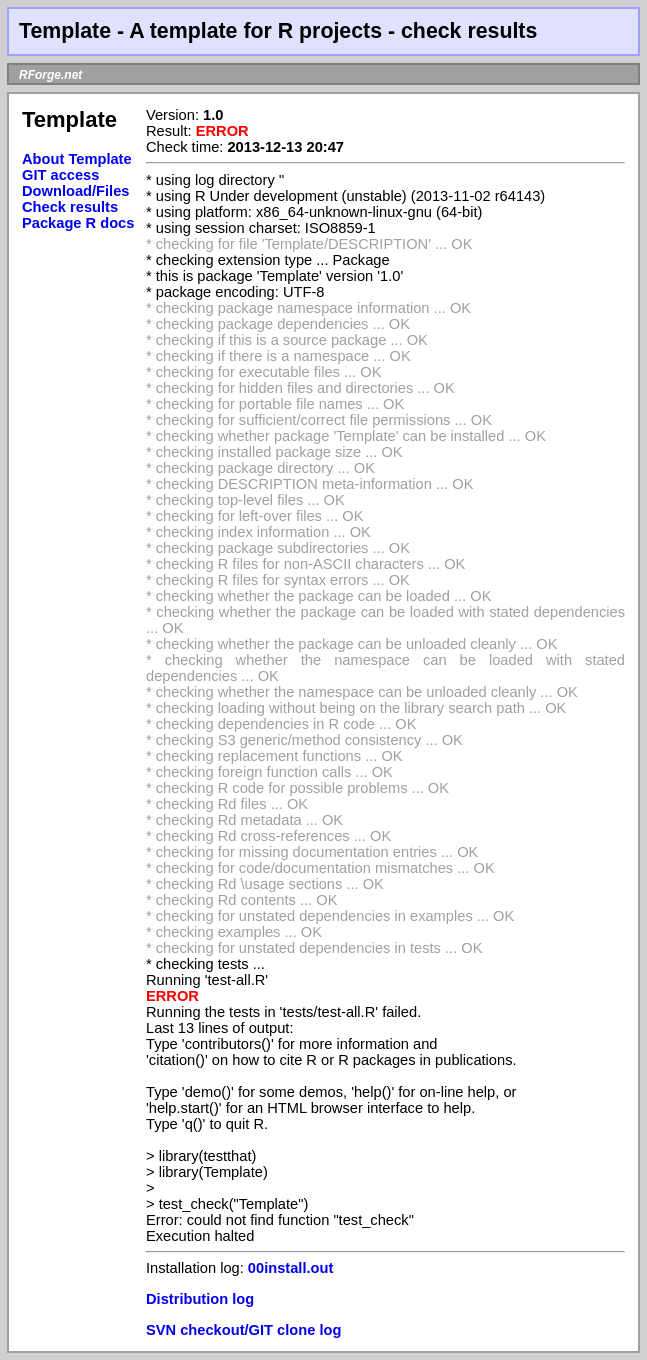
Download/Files (76, 191)
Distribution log (200, 1299)
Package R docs (78, 223)
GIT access (60, 175)
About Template (77, 159)
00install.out (291, 1268)
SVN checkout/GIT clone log (243, 1330)
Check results (70, 207)
